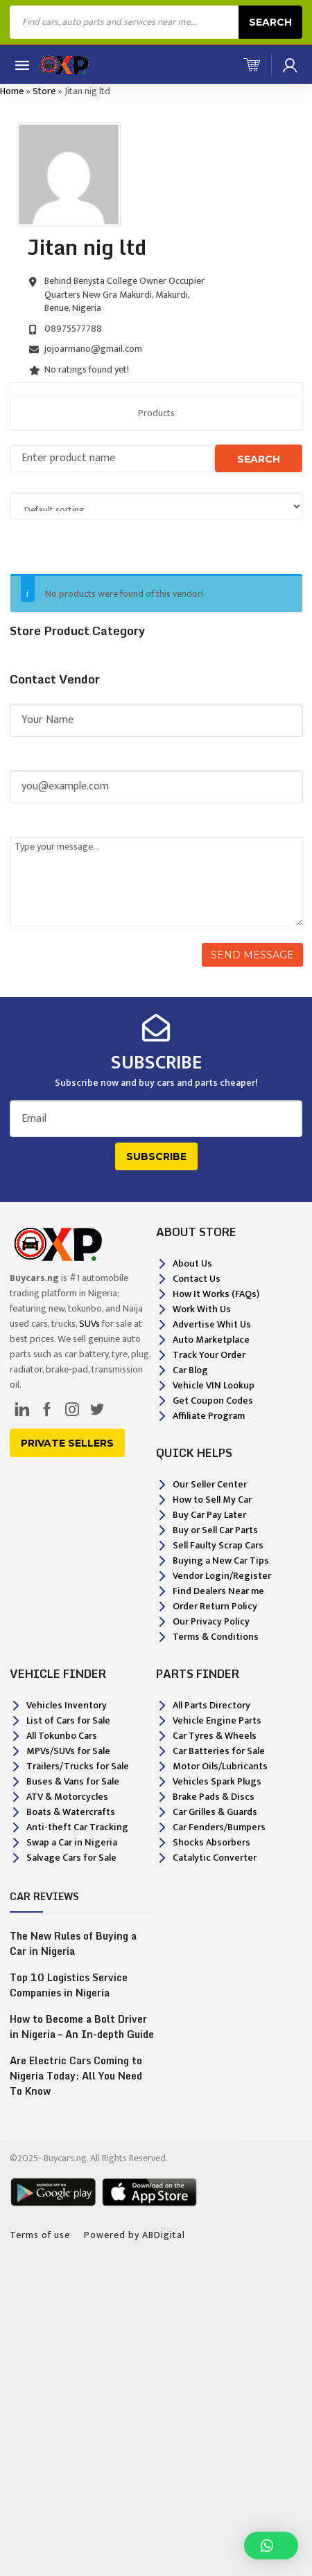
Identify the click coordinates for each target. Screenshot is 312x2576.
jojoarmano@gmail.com (93, 349)
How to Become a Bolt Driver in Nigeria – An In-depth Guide (82, 2027)
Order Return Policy (215, 1606)
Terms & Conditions (216, 1637)
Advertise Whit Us (212, 1324)
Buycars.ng (65, 2158)
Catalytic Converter (215, 1858)
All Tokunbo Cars (61, 1736)
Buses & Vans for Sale (72, 1781)
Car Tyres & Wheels (215, 1736)
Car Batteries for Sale (219, 1751)
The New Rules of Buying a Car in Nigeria (73, 1944)
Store (44, 91)
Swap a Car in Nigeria (71, 1842)
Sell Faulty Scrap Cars (218, 1545)
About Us (192, 1263)
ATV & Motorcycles (67, 1797)
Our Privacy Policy (211, 1621)
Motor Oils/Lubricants (220, 1766)
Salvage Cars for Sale (71, 1858)
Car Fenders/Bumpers (219, 1827)
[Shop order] (156, 506)
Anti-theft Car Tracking (77, 1827)
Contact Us (196, 1279)
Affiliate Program (209, 1416)
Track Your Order (209, 1355)
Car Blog (190, 1370)
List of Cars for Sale (68, 1720)
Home (12, 91)
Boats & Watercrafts (70, 1812)
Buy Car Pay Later (209, 1515)
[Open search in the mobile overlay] (156, 22)
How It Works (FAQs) (216, 1294)
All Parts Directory (211, 1705)
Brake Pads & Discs (213, 1797)
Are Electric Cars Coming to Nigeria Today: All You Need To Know (76, 2076)
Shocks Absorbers (211, 1842)
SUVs (89, 1324)
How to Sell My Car (212, 1500)
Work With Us (202, 1309)
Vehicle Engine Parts (217, 1720)
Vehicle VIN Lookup (213, 1385)
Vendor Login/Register (222, 1576)
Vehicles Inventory (66, 1705)
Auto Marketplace (211, 1340)
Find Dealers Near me (218, 1591)
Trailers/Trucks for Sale (77, 1766)
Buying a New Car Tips (221, 1560)
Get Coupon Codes (213, 1400)
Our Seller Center (210, 1484)
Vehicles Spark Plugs (217, 1781)
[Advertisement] (156, 2412)
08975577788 (73, 329)
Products (156, 413)
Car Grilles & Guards (215, 1812)
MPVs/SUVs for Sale (68, 1751)
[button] (271, 2545)
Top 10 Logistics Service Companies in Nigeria (69, 1985)
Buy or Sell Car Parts (215, 1530)
